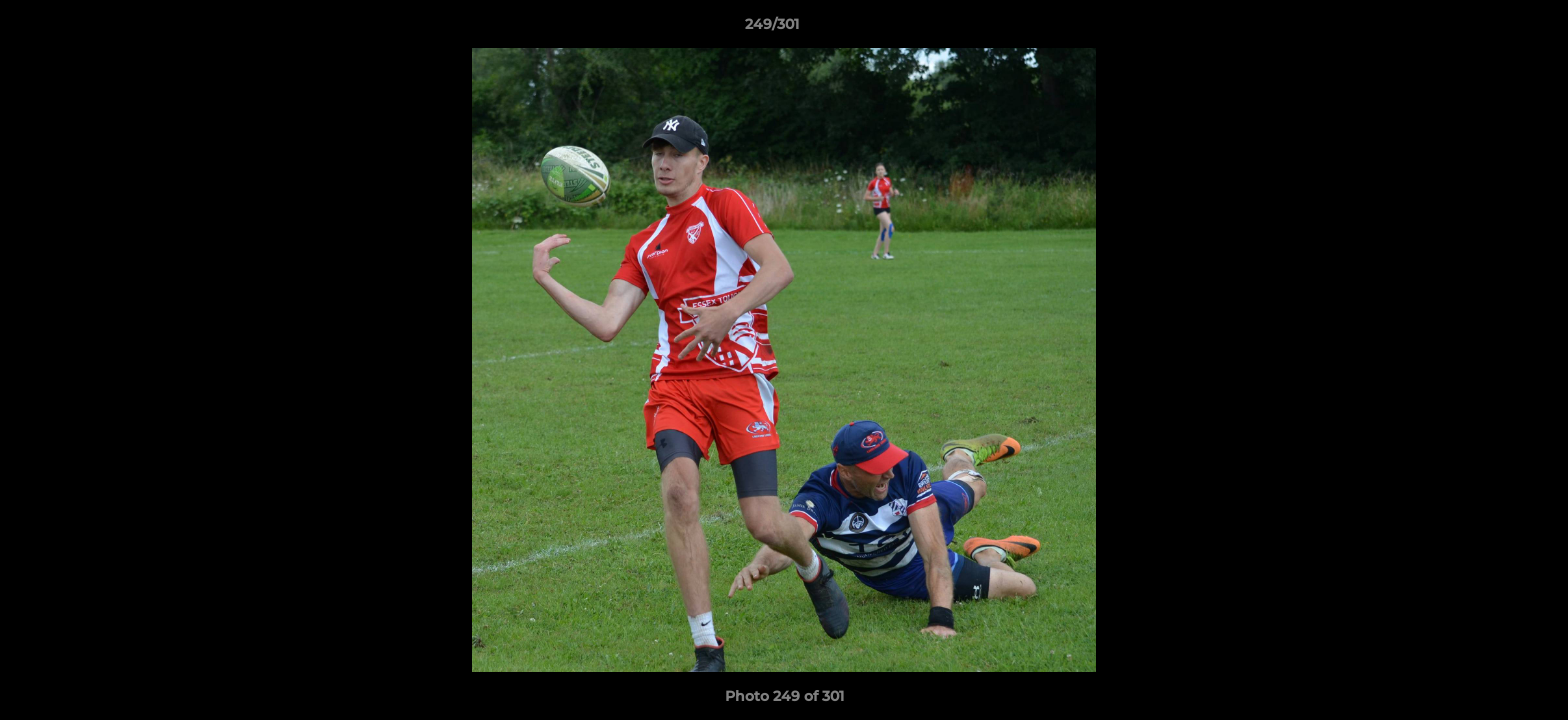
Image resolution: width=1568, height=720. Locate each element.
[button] (1484, 29)
